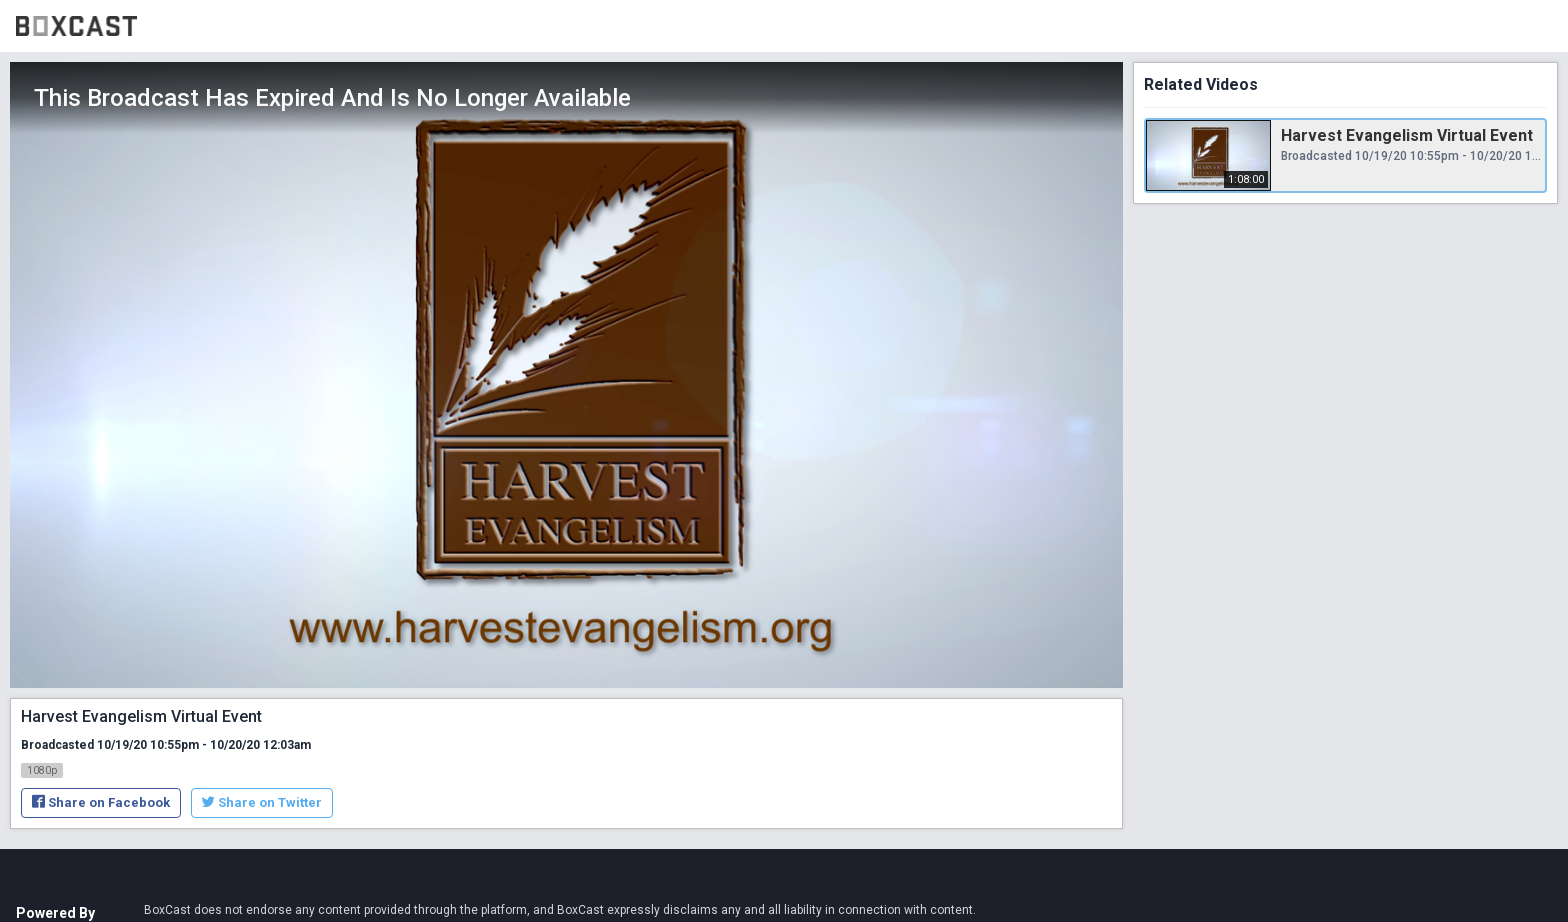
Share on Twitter (262, 802)
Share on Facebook (101, 802)
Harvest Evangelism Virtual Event (1407, 135)
